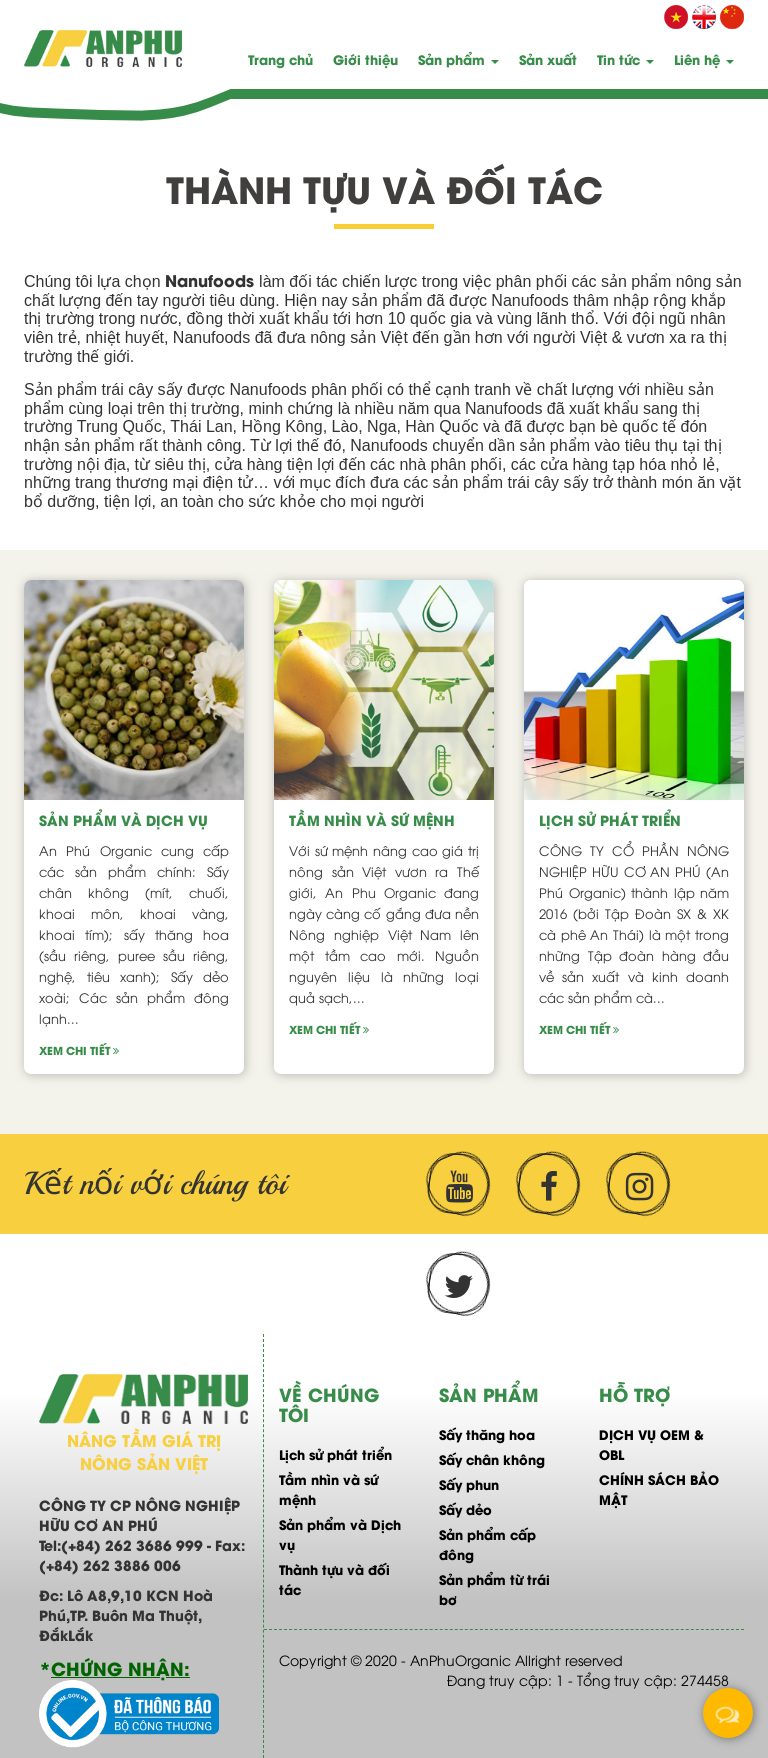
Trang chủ (280, 58)
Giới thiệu (365, 58)
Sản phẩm (458, 58)
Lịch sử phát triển (610, 819)
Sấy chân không (492, 1458)
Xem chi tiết (79, 1050)
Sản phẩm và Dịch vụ (123, 819)
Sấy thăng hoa (487, 1433)
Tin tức (625, 58)
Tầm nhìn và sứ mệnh (372, 819)
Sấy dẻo (465, 1508)
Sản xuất (548, 58)
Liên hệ (704, 58)
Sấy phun (469, 1483)
